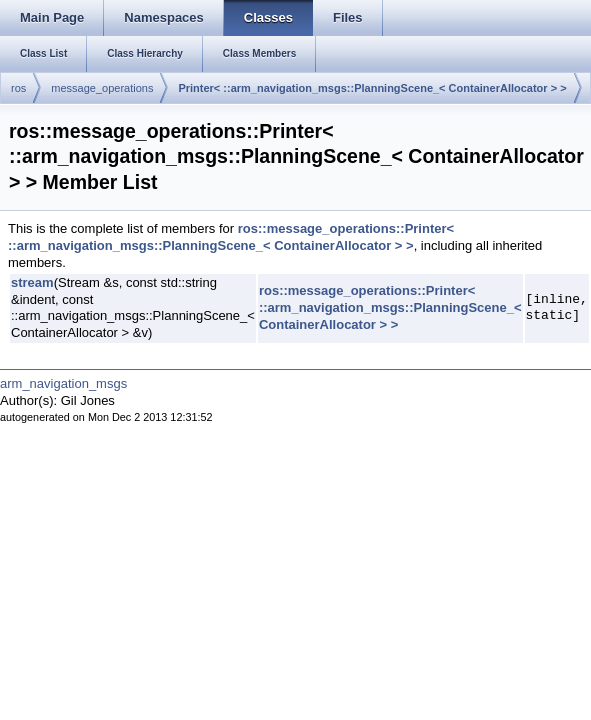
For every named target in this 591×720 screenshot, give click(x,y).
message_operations (102, 88)
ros (18, 88)
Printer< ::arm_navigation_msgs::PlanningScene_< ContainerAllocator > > (372, 88)
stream (32, 282)
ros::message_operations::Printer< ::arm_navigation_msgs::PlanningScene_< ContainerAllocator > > (231, 237)
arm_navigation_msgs (63, 383)
